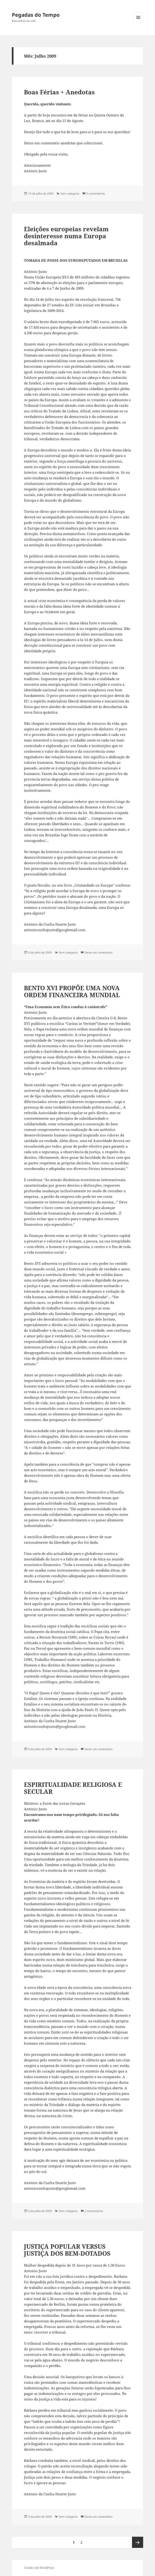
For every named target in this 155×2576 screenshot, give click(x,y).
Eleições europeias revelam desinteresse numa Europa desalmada (66, 236)
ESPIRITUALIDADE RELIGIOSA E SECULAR (73, 1788)
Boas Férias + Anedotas (59, 92)
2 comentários (94, 2211)
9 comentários (95, 193)
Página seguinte (137, 2542)
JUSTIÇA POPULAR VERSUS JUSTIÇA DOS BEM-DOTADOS (67, 2250)
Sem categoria (69, 193)
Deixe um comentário (98, 952)
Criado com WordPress (39, 2568)
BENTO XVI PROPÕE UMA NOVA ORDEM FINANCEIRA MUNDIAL (72, 991)
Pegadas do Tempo (36, 14)
